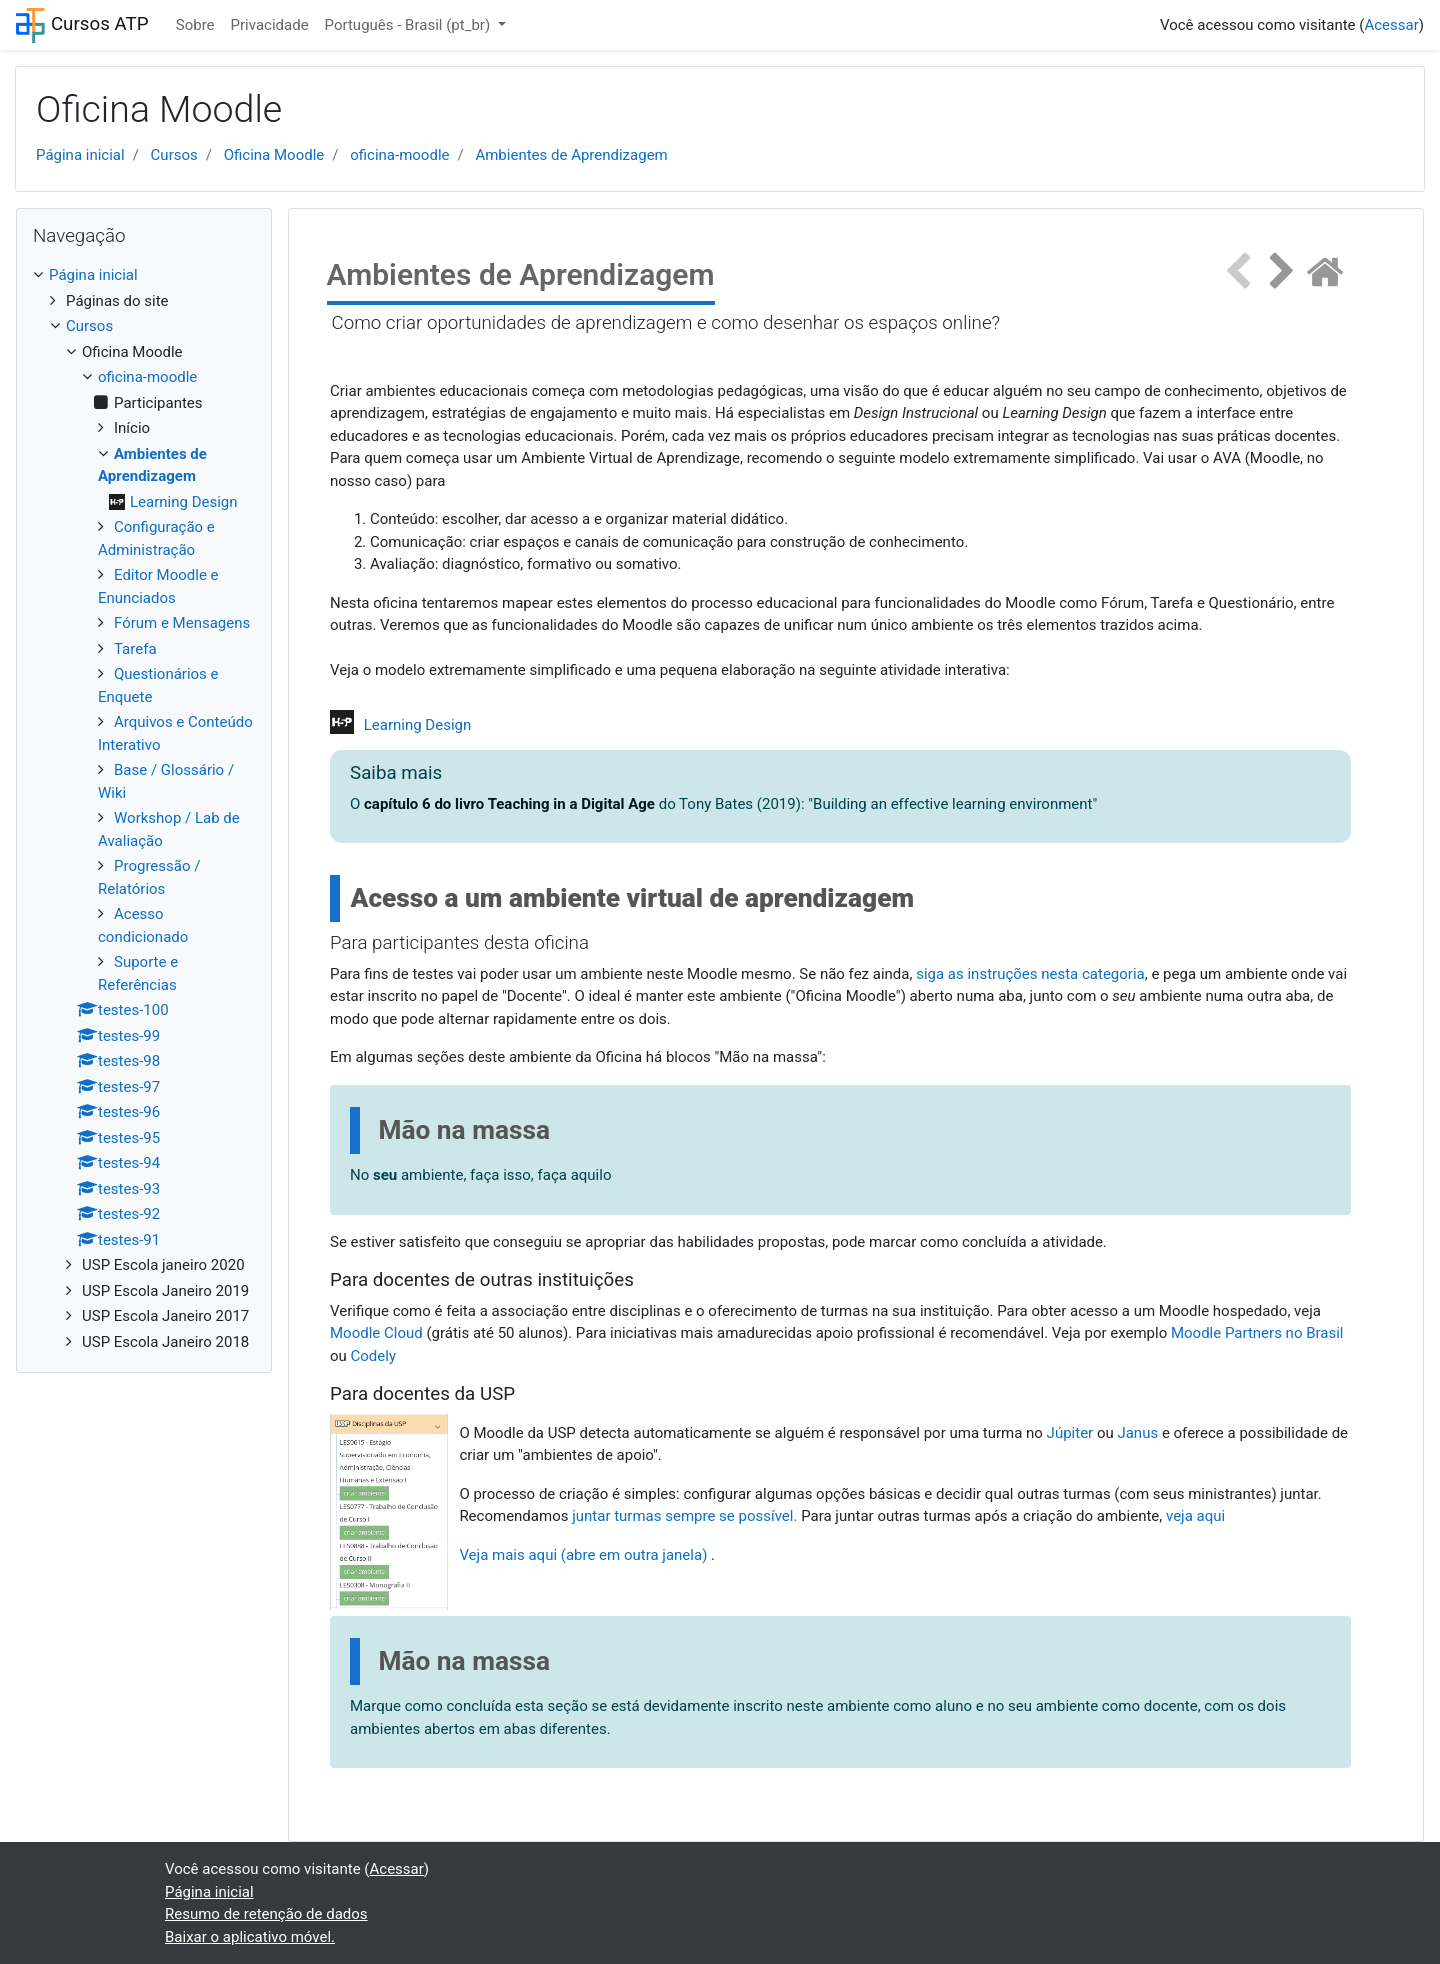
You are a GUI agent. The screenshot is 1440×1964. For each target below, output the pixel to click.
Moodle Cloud (376, 1333)
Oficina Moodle (274, 155)
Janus (1137, 1433)
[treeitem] (144, 275)
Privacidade (270, 25)
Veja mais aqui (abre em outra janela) (583, 1555)
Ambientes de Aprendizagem (571, 155)
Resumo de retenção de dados (266, 1914)
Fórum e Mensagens (182, 623)
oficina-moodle (399, 155)
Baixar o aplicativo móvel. (250, 1937)
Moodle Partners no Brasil (1257, 1333)
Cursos (174, 155)
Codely (373, 1356)
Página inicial (80, 155)
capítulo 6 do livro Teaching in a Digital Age (509, 804)
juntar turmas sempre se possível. (684, 1516)
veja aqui (1197, 1516)
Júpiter (1070, 1433)
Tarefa (135, 649)
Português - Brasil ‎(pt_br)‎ (409, 25)
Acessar (1391, 25)
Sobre (195, 25)
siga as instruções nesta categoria (1030, 974)
